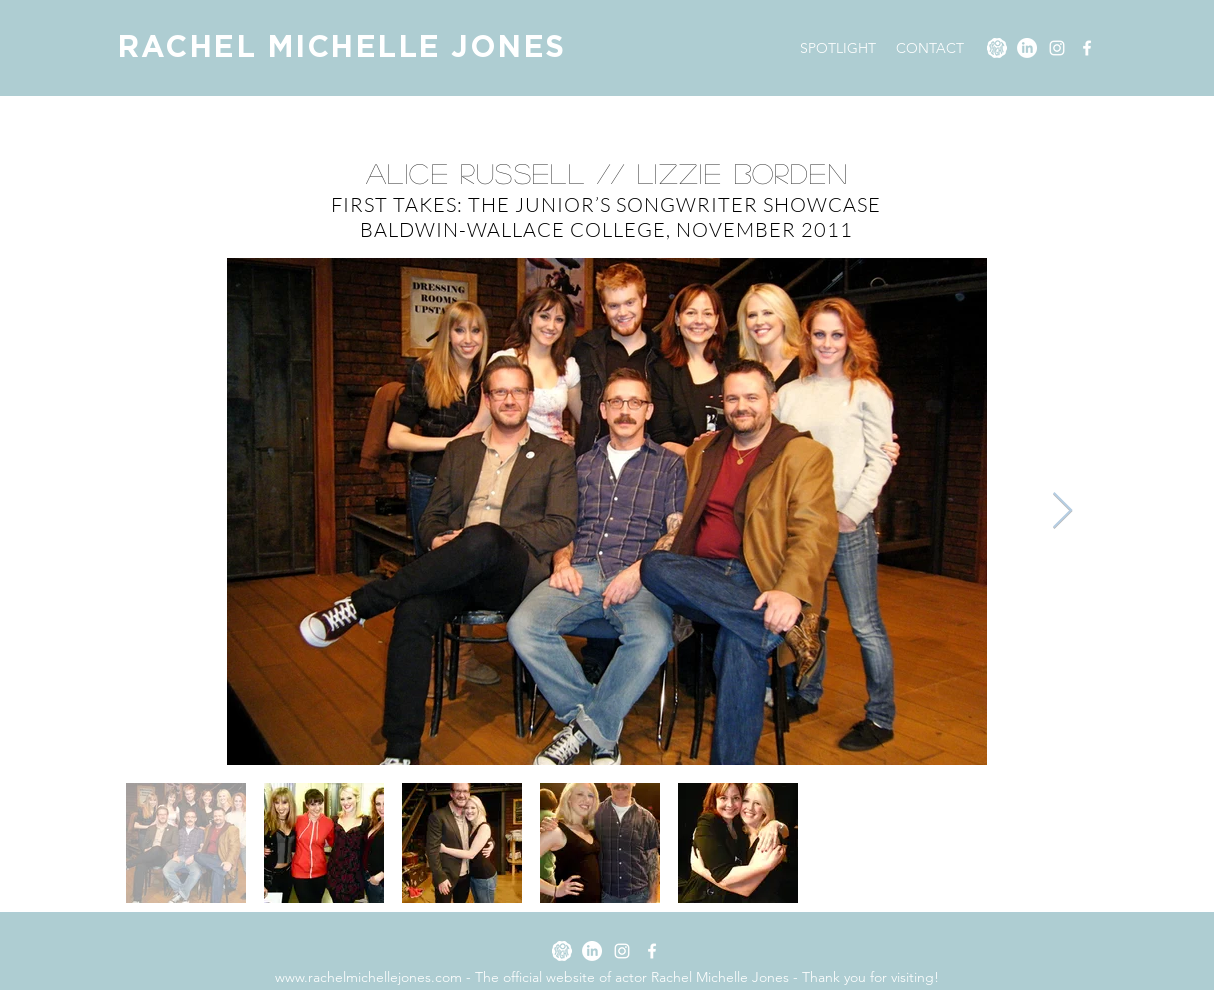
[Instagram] (1057, 48)
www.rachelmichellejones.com (368, 977)
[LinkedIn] (1027, 48)
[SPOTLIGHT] (997, 48)
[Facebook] (1087, 48)
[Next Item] (1062, 511)
